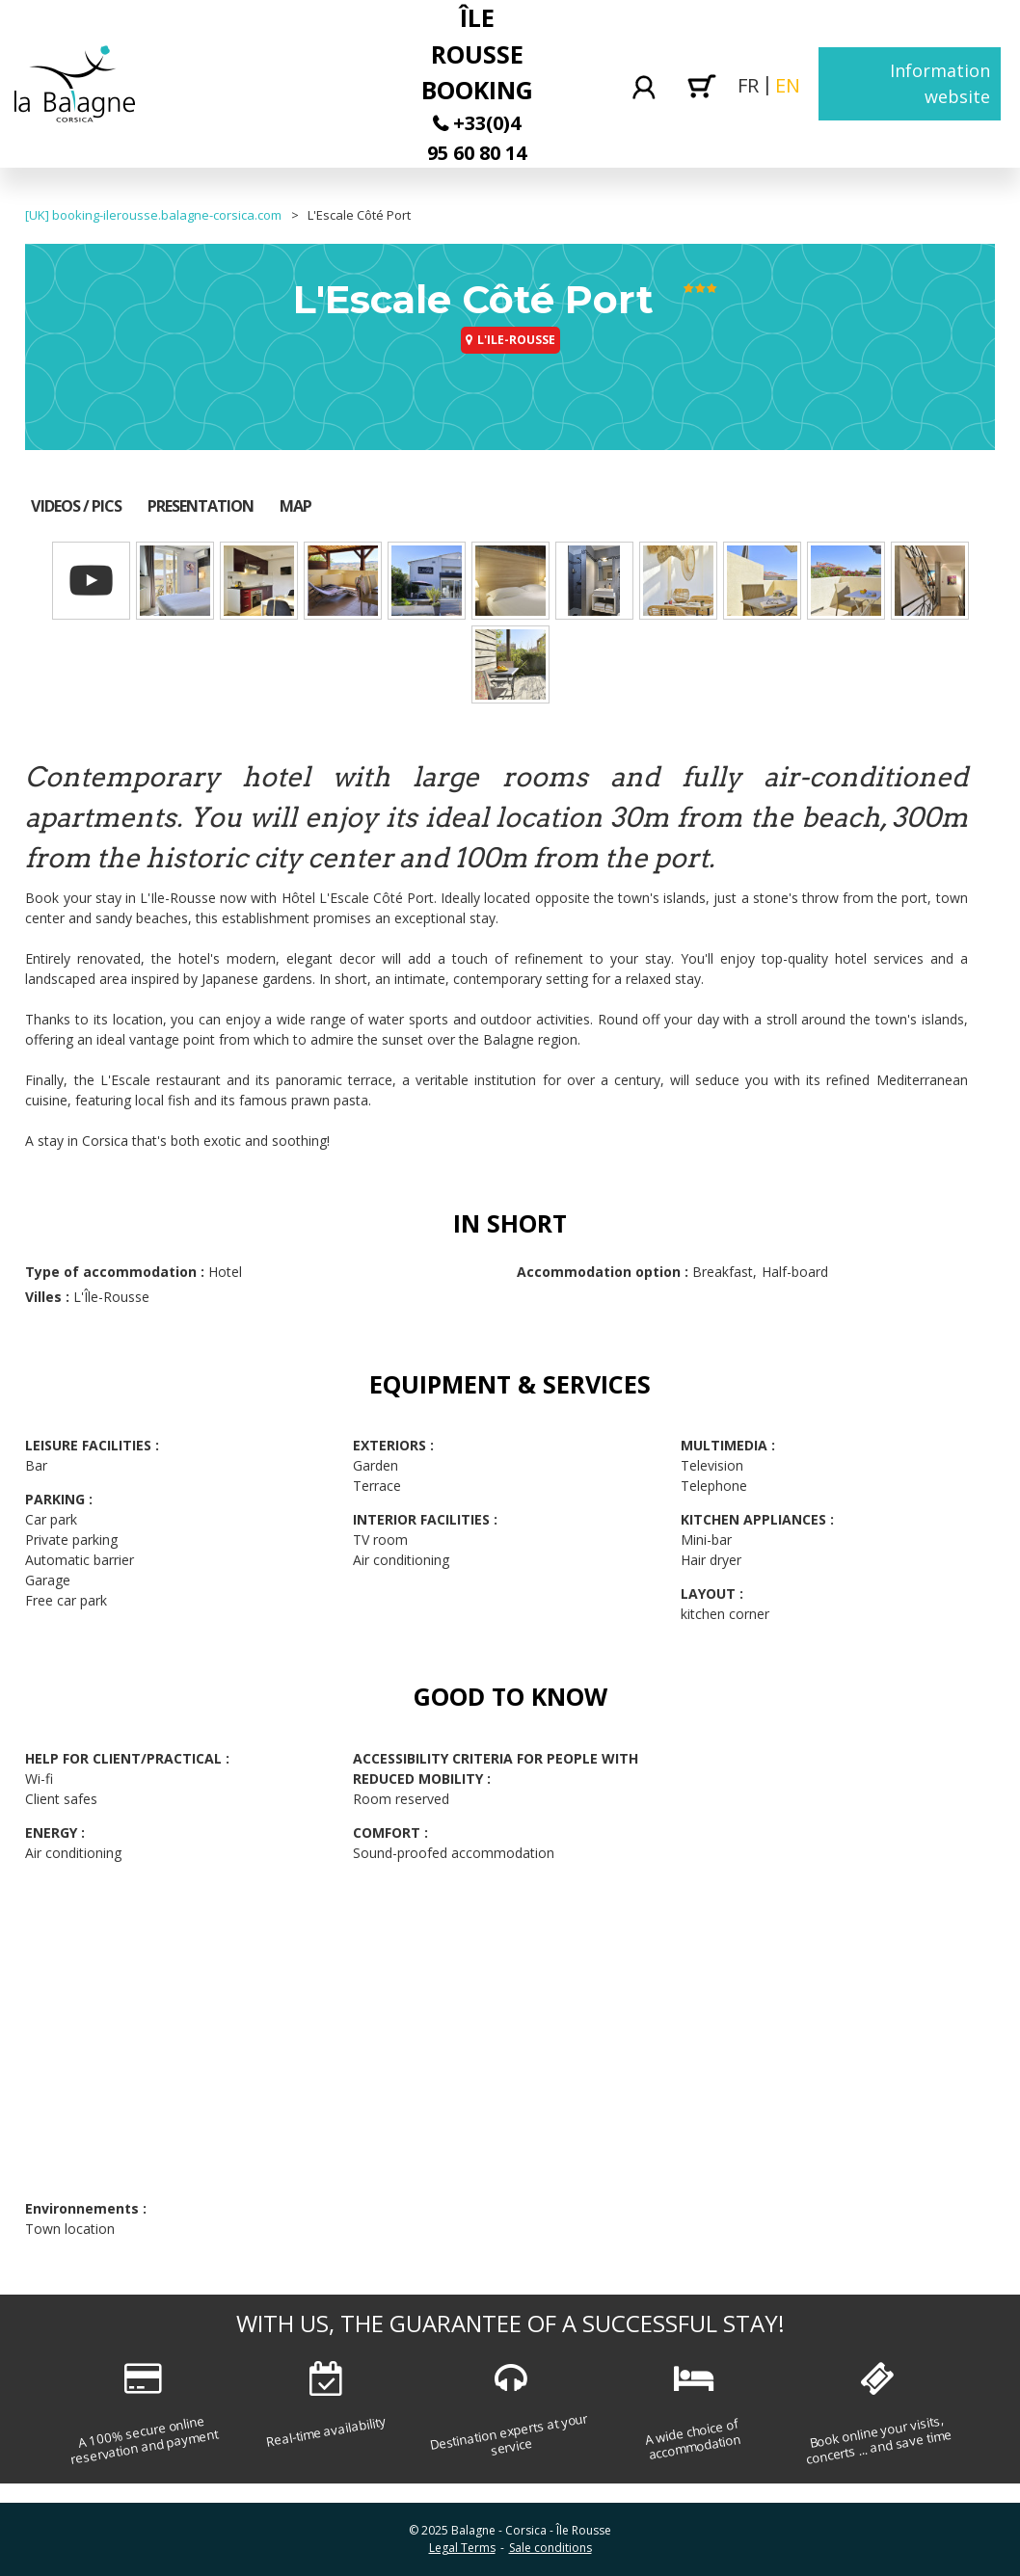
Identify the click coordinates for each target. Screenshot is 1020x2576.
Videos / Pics (76, 506)
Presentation (201, 506)
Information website (940, 83)
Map (295, 506)
